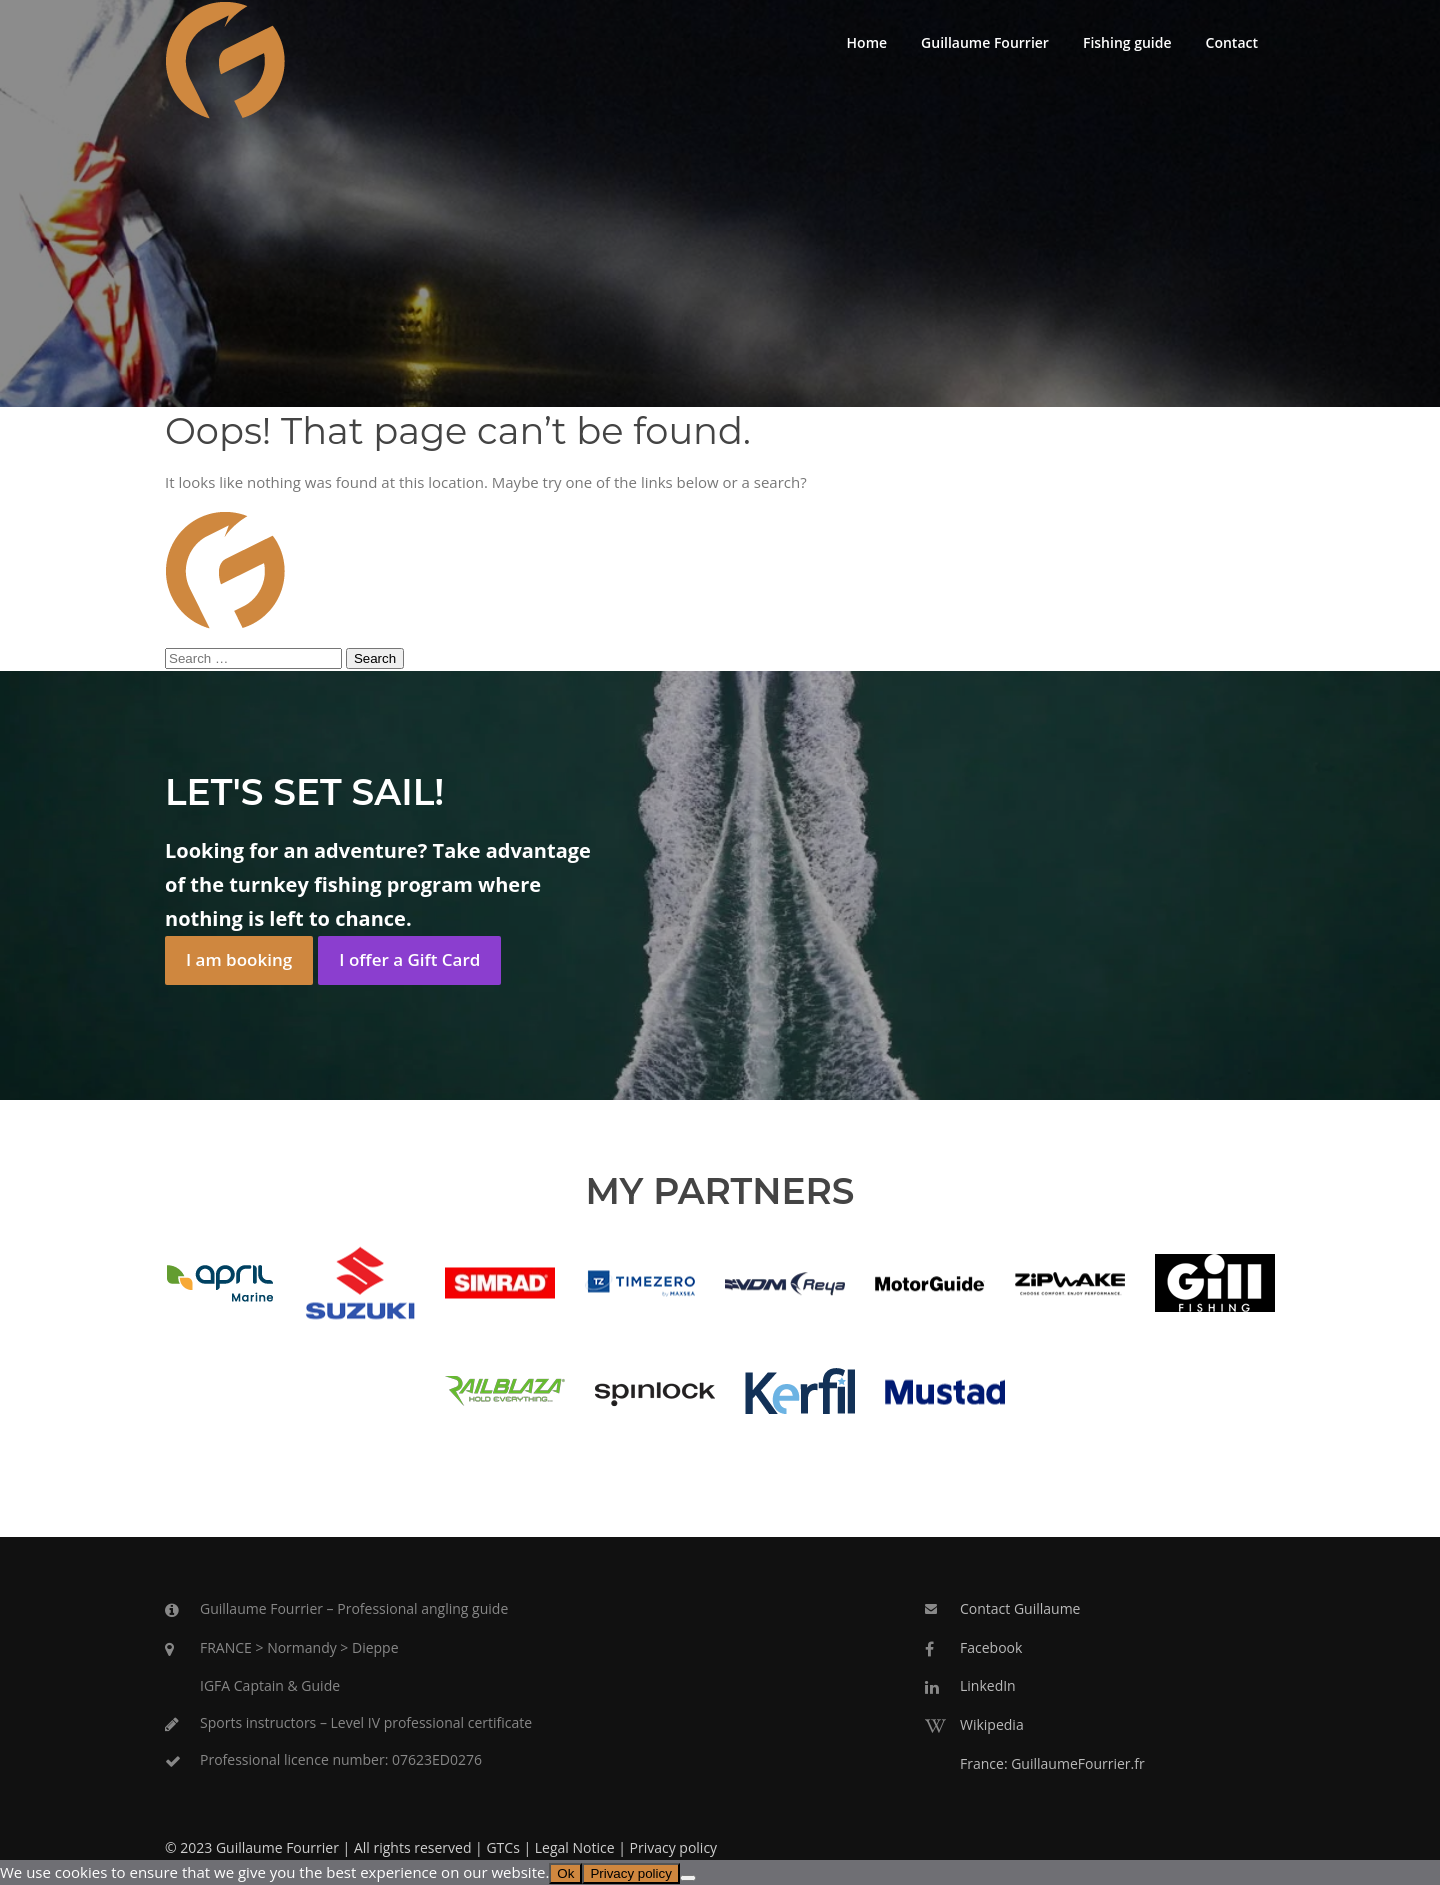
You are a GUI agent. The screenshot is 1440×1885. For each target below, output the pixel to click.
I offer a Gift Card (409, 959)
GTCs (502, 1847)
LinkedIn (988, 1685)
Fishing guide (1127, 42)
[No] (688, 1878)
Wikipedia (992, 1724)
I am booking (239, 959)
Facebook (991, 1647)
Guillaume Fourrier (985, 42)
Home (867, 42)
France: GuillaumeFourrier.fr (1052, 1763)
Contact (1232, 42)
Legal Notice (575, 1847)
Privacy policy (674, 1847)
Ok (565, 1873)
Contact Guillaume (1020, 1608)
